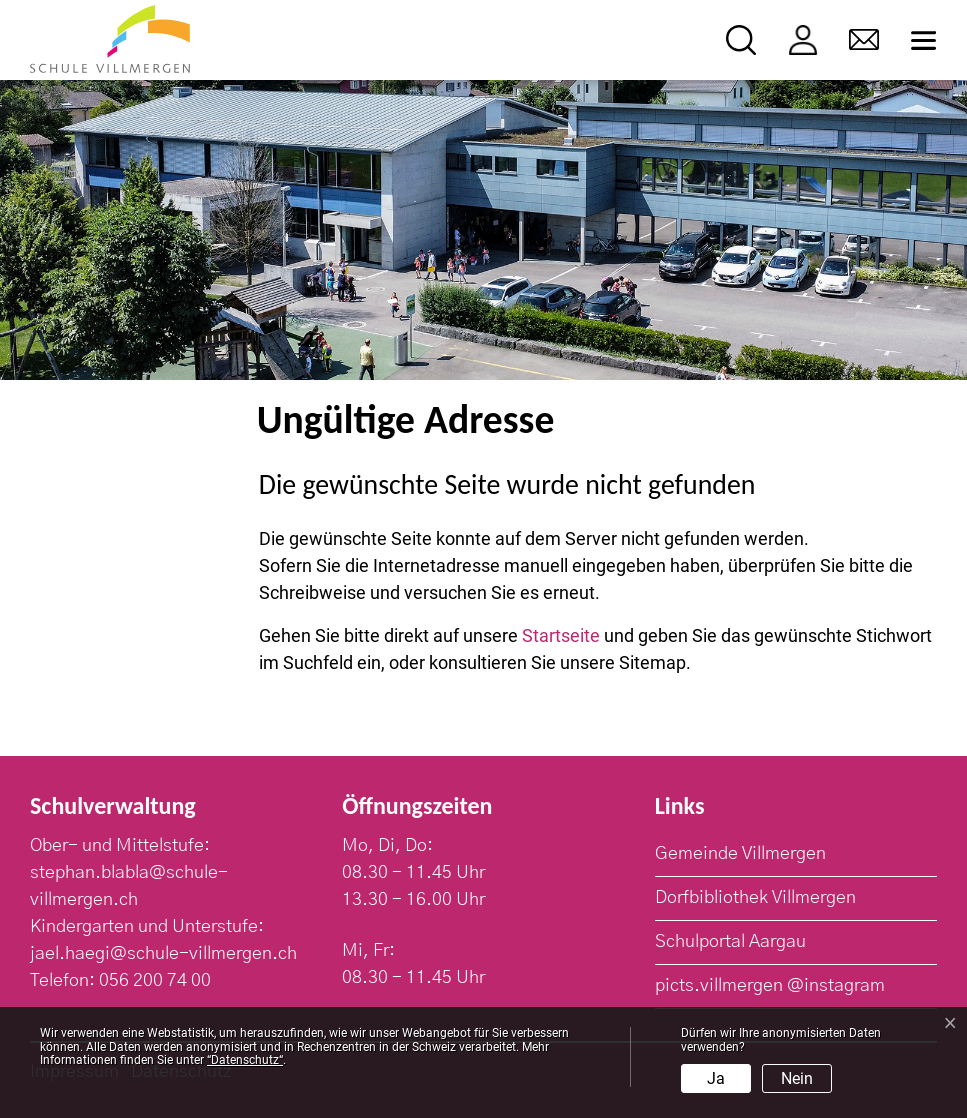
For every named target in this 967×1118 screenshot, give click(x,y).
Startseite (561, 635)
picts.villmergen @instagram (770, 986)
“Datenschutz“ (245, 1060)
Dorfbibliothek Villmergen (755, 898)
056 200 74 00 (155, 981)
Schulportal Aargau (730, 942)
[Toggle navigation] (923, 40)
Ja (716, 1078)
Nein (797, 1078)
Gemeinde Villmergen (740, 854)
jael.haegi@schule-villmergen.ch (163, 954)
